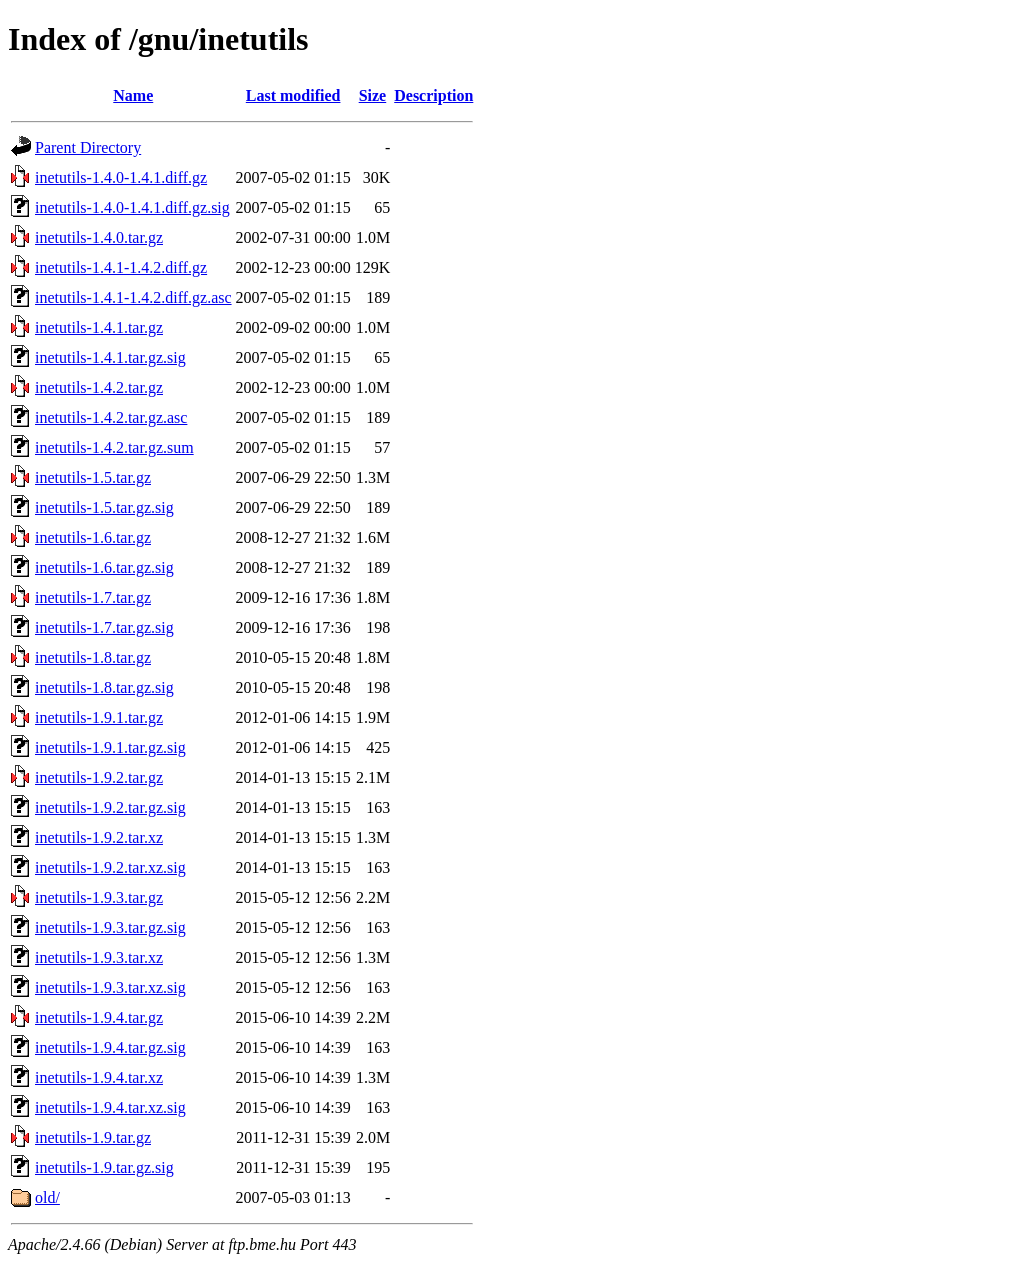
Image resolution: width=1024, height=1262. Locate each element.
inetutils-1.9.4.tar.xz (99, 1077)
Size (373, 95)
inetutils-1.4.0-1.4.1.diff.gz (121, 177)
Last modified (293, 95)
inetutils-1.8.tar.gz (93, 657)
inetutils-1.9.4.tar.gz (99, 1017)
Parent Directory (88, 147)
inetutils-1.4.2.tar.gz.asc (111, 417)
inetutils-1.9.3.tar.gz (99, 897)
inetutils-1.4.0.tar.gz (99, 237)
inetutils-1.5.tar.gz (93, 477)
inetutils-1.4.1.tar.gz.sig (110, 357)
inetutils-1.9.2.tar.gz (99, 777)
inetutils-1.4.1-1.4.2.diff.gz (121, 267)
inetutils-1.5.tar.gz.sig (104, 507)
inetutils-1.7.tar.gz (93, 597)
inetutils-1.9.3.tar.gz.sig (110, 927)
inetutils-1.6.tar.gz (93, 537)
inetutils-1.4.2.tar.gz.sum (114, 447)
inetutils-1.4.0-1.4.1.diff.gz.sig (132, 207)
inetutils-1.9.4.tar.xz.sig (110, 1107)
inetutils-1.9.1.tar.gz (99, 717)
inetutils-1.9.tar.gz (93, 1137)
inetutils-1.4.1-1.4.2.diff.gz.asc (133, 297)
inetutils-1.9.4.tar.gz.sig (110, 1047)
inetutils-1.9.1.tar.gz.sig (110, 747)
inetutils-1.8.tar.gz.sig (104, 687)
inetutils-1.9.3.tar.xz (99, 957)
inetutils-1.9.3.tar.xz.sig (110, 987)
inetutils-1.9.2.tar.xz (99, 837)
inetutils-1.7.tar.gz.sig (104, 627)
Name (133, 95)
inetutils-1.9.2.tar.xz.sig (110, 867)
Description (433, 95)
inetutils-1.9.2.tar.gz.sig (110, 807)
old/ (47, 1197)
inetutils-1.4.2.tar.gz (99, 387)
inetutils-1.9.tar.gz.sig (104, 1167)
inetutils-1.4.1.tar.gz (99, 327)
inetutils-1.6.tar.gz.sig (104, 567)
